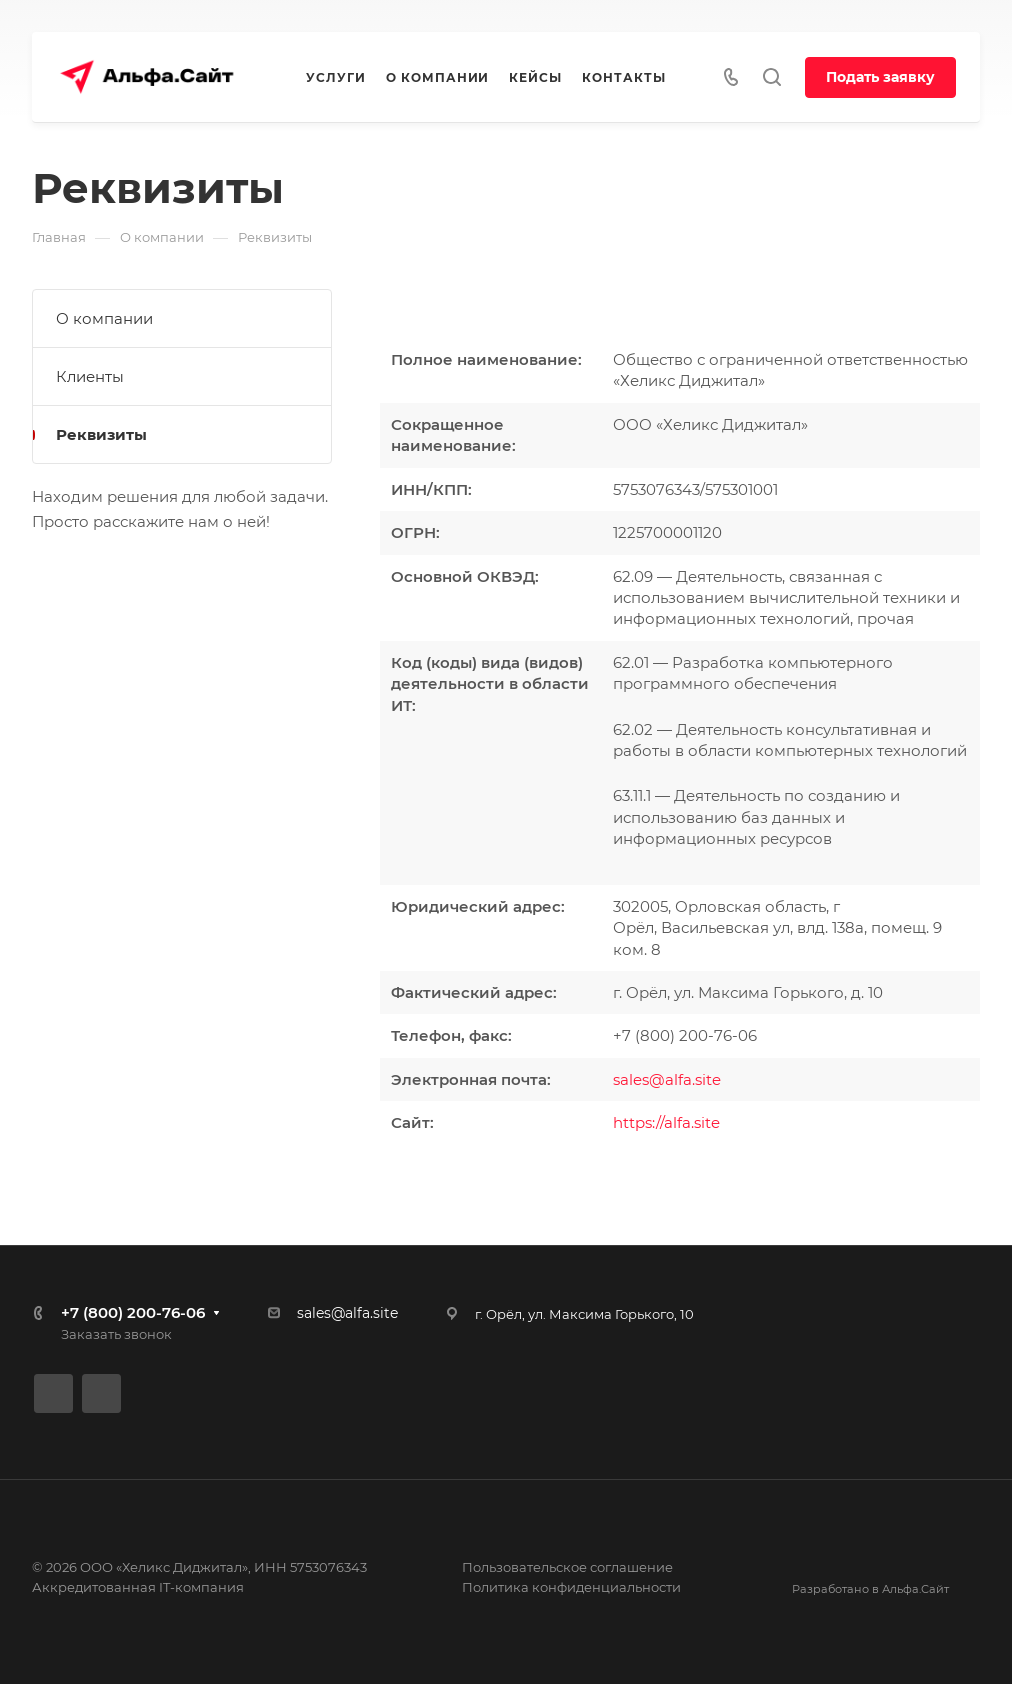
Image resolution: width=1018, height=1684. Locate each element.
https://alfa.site (666, 1122)
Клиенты (90, 376)
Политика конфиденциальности (571, 1587)
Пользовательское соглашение (567, 1567)
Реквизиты (101, 434)
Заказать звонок (116, 1334)
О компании (104, 318)
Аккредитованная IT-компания (138, 1587)
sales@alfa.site (667, 1079)
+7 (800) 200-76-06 (133, 1312)
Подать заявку (880, 77)
